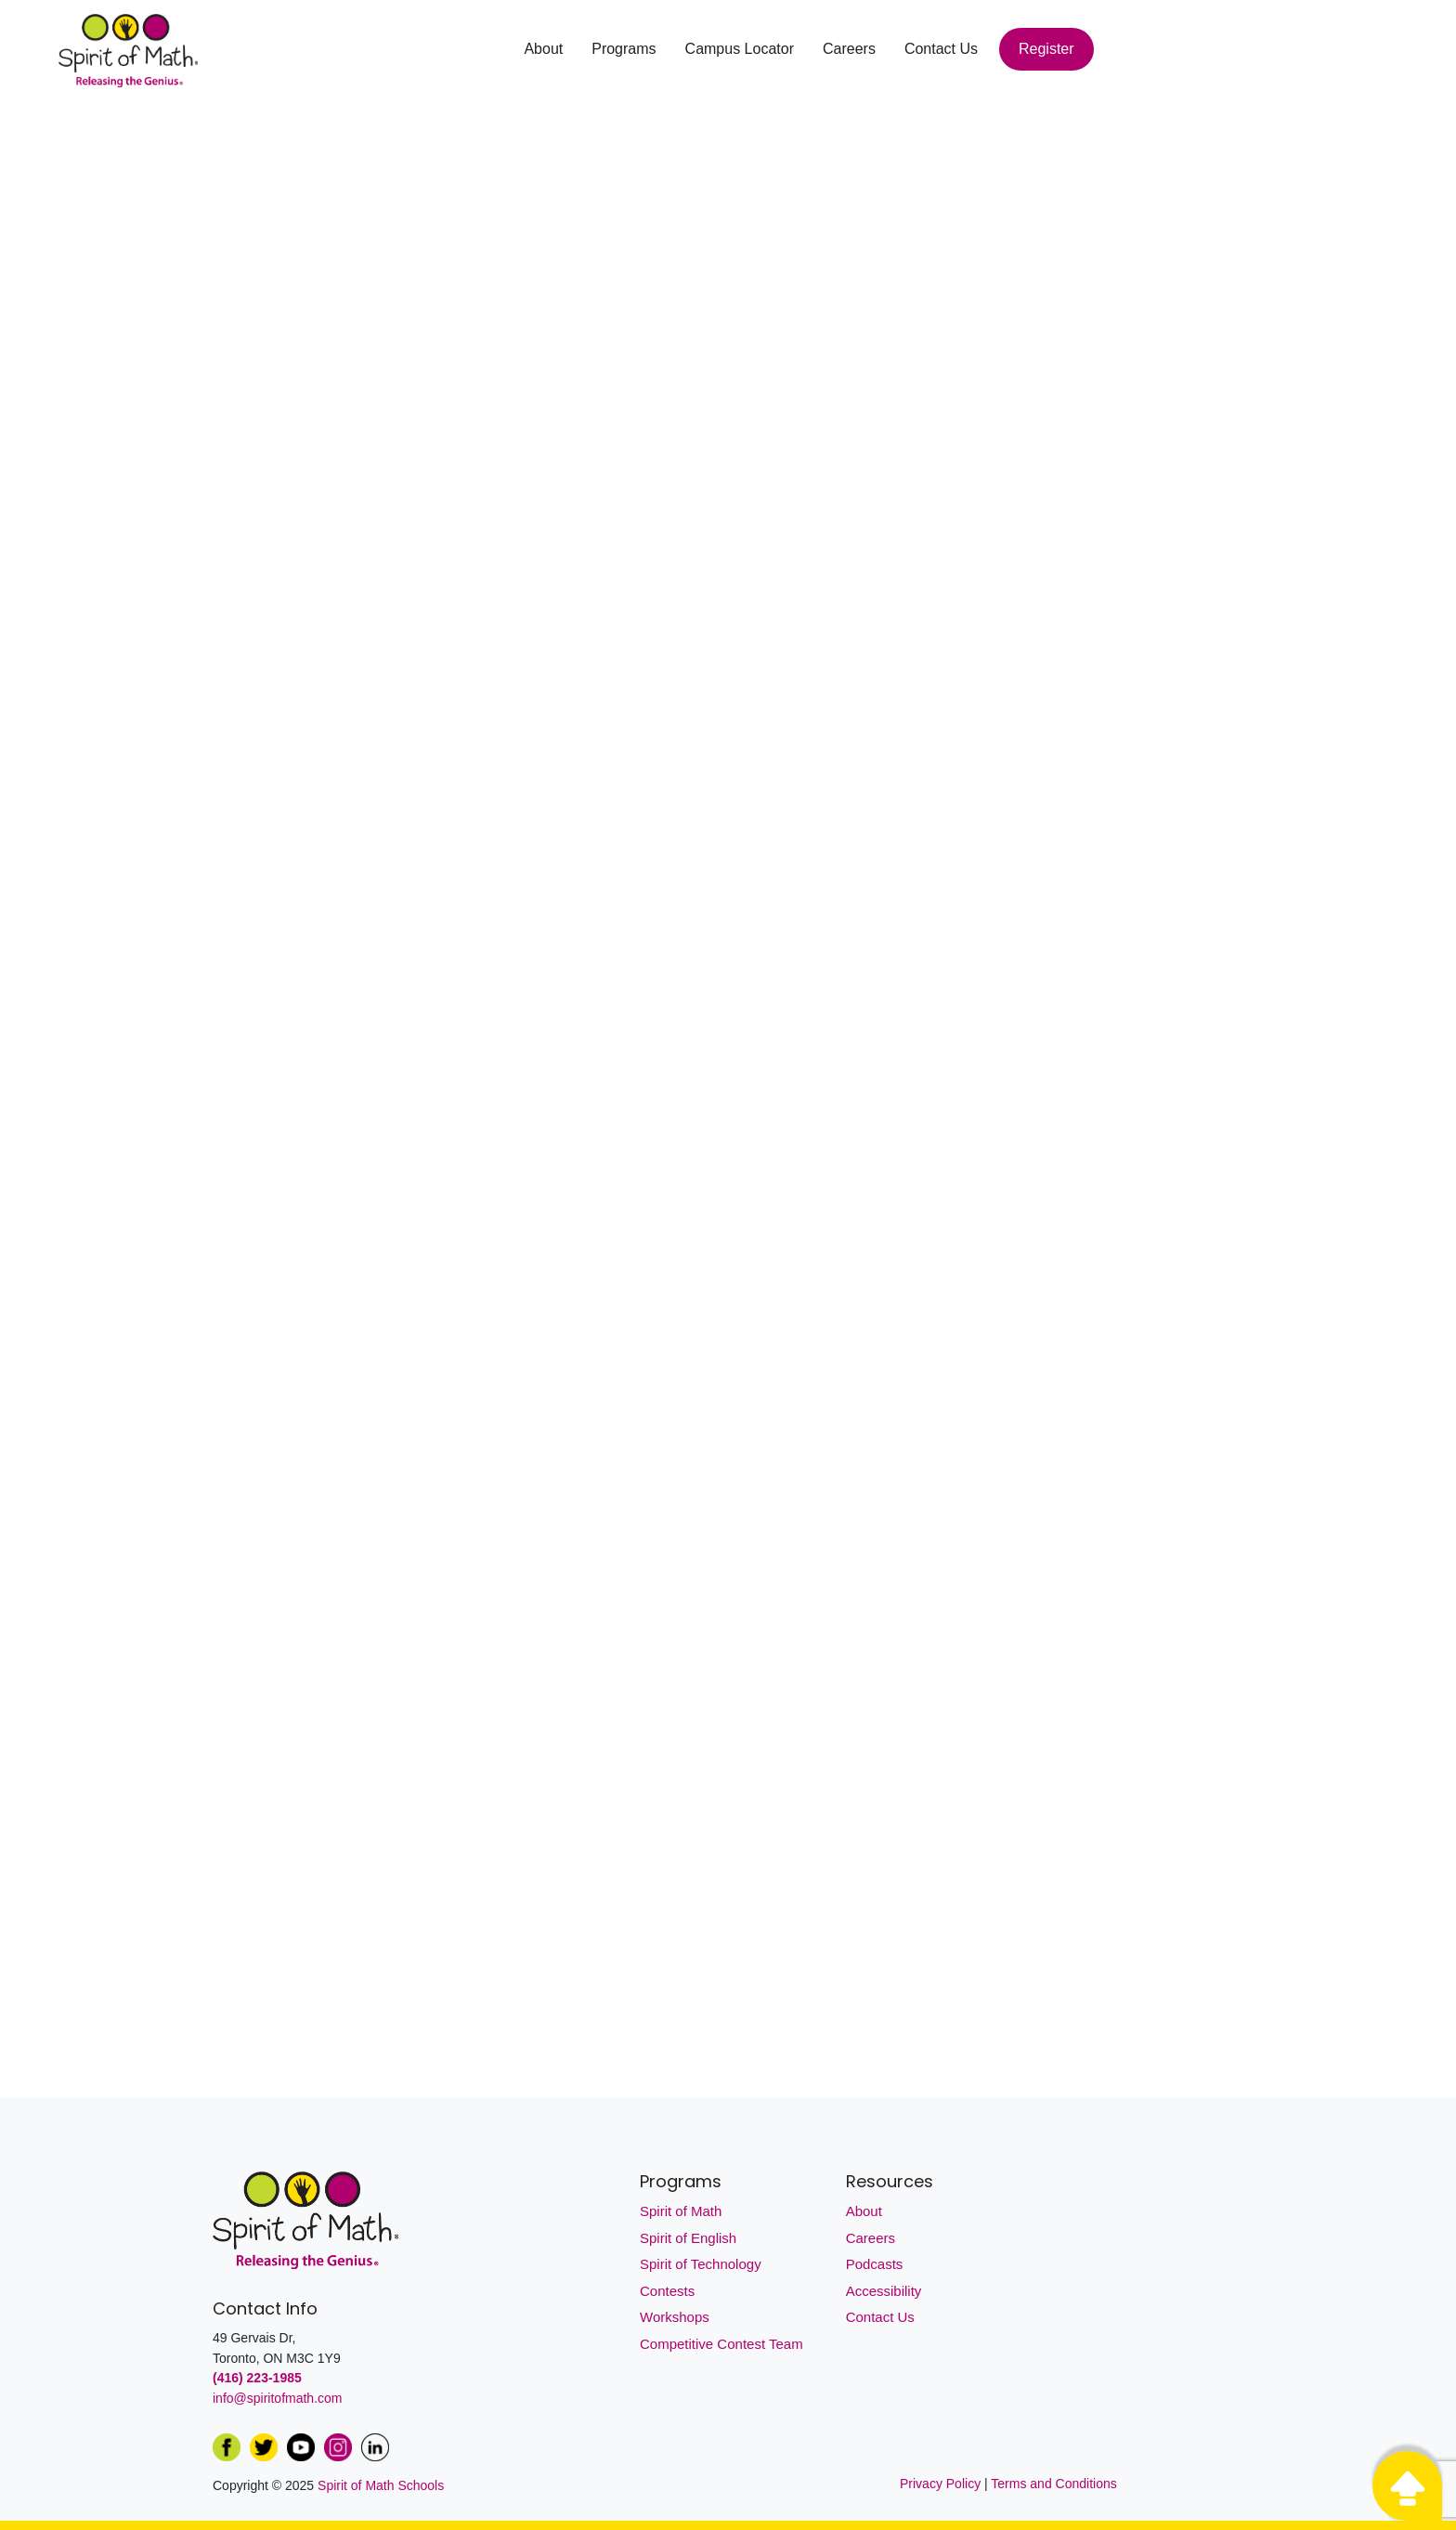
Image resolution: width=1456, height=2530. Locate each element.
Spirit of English (688, 2238)
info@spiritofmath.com (277, 2398)
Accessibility (884, 2291)
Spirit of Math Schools (381, 2485)
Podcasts (875, 2264)
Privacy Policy (942, 2483)
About (543, 49)
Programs (624, 49)
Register (1046, 49)
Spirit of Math (681, 2211)
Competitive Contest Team (721, 2344)
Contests (667, 2291)
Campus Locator (739, 49)
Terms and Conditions (1053, 2483)
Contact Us (941, 49)
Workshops (674, 2317)
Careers (849, 49)
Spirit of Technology (700, 2264)
